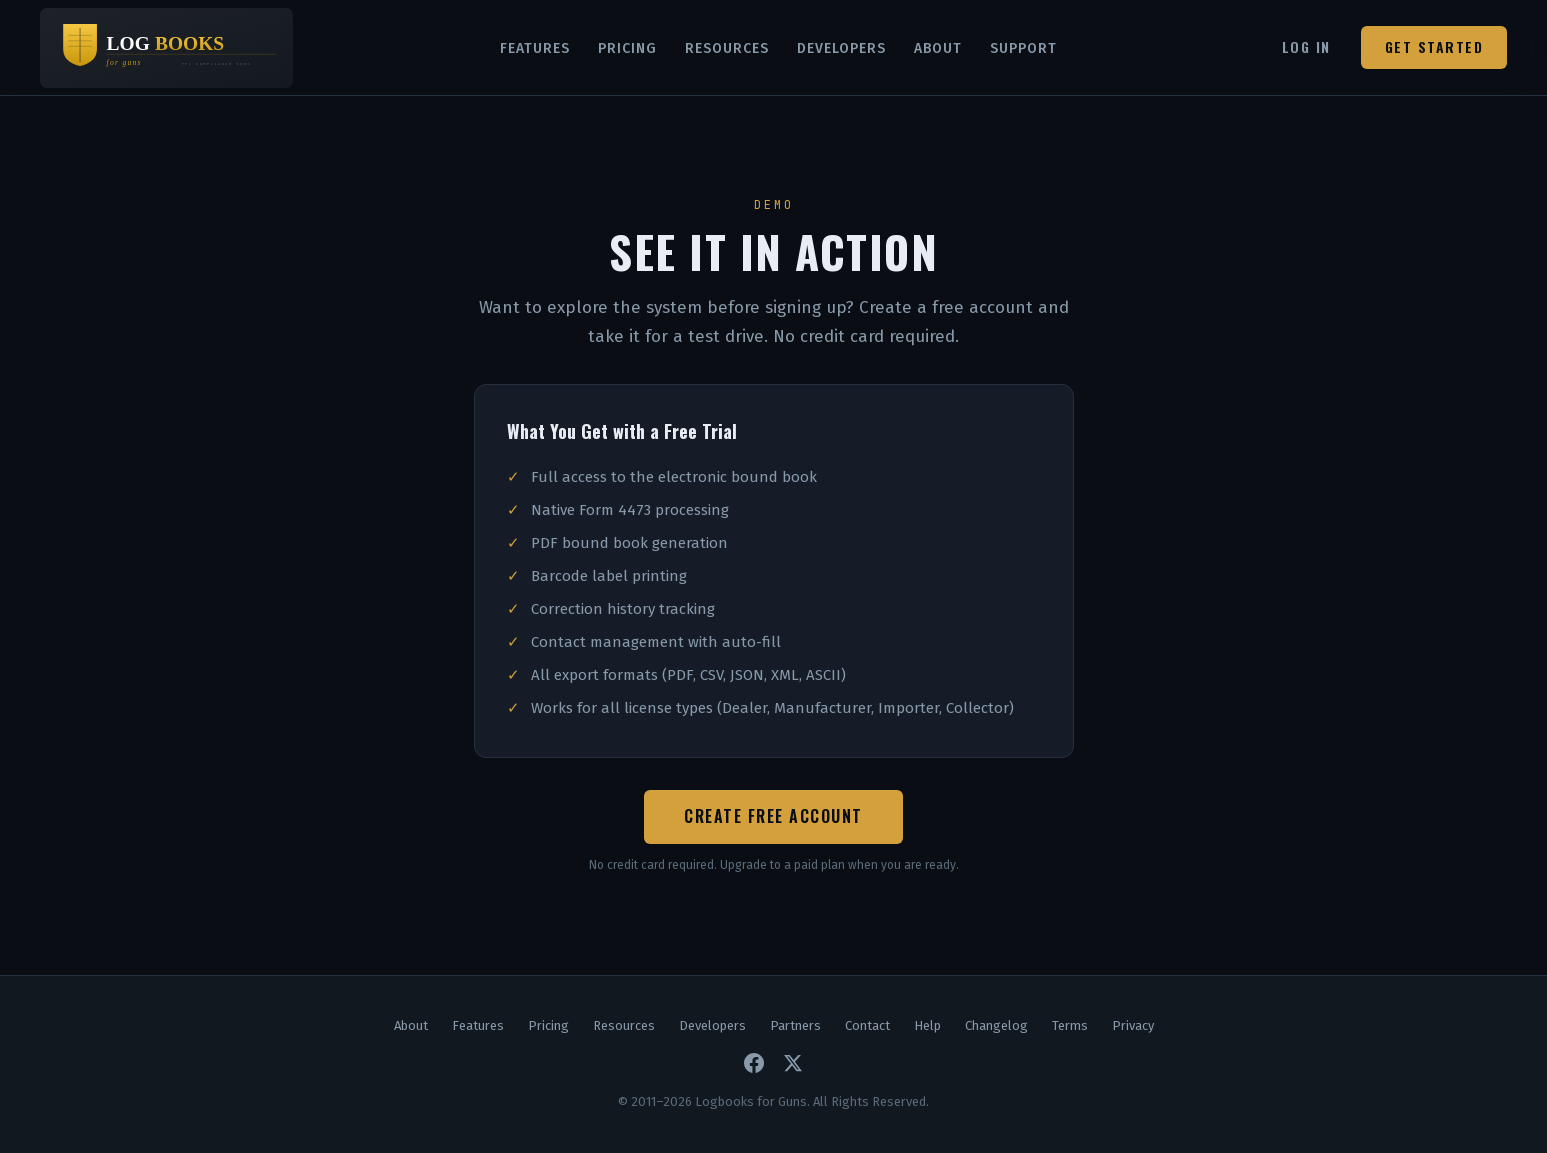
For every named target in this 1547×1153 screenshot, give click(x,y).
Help (927, 1025)
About (938, 48)
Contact (867, 1025)
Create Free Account (773, 816)
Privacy (1133, 1025)
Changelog (996, 1025)
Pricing (627, 48)
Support (1023, 48)
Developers (841, 48)
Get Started (1434, 46)
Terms (1070, 1025)
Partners (795, 1025)
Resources (727, 48)
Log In (1306, 46)
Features (535, 48)
